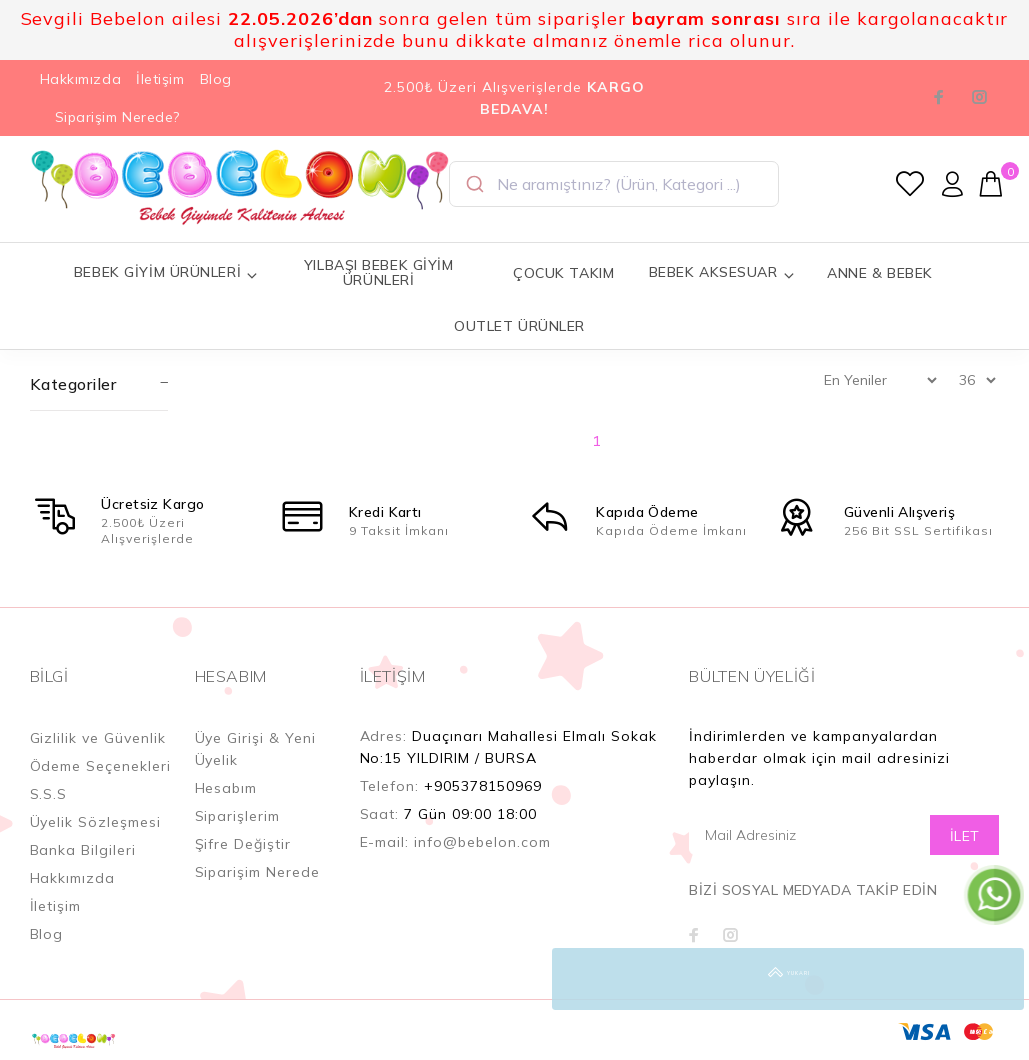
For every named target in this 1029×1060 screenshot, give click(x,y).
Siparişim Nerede (258, 872)
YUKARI (993, 979)
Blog (216, 79)
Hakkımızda (81, 79)
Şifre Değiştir (243, 844)
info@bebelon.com (482, 842)
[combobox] (614, 184)
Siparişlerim (238, 816)
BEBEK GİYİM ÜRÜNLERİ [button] (166, 272)
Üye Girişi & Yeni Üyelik (256, 749)
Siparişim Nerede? (118, 117)
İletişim (160, 79)
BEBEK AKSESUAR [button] (722, 272)
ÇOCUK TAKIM (563, 273)
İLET (965, 836)
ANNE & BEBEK (880, 273)
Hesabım (226, 788)
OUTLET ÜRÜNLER (519, 326)
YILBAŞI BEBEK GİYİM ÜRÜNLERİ (379, 272)
